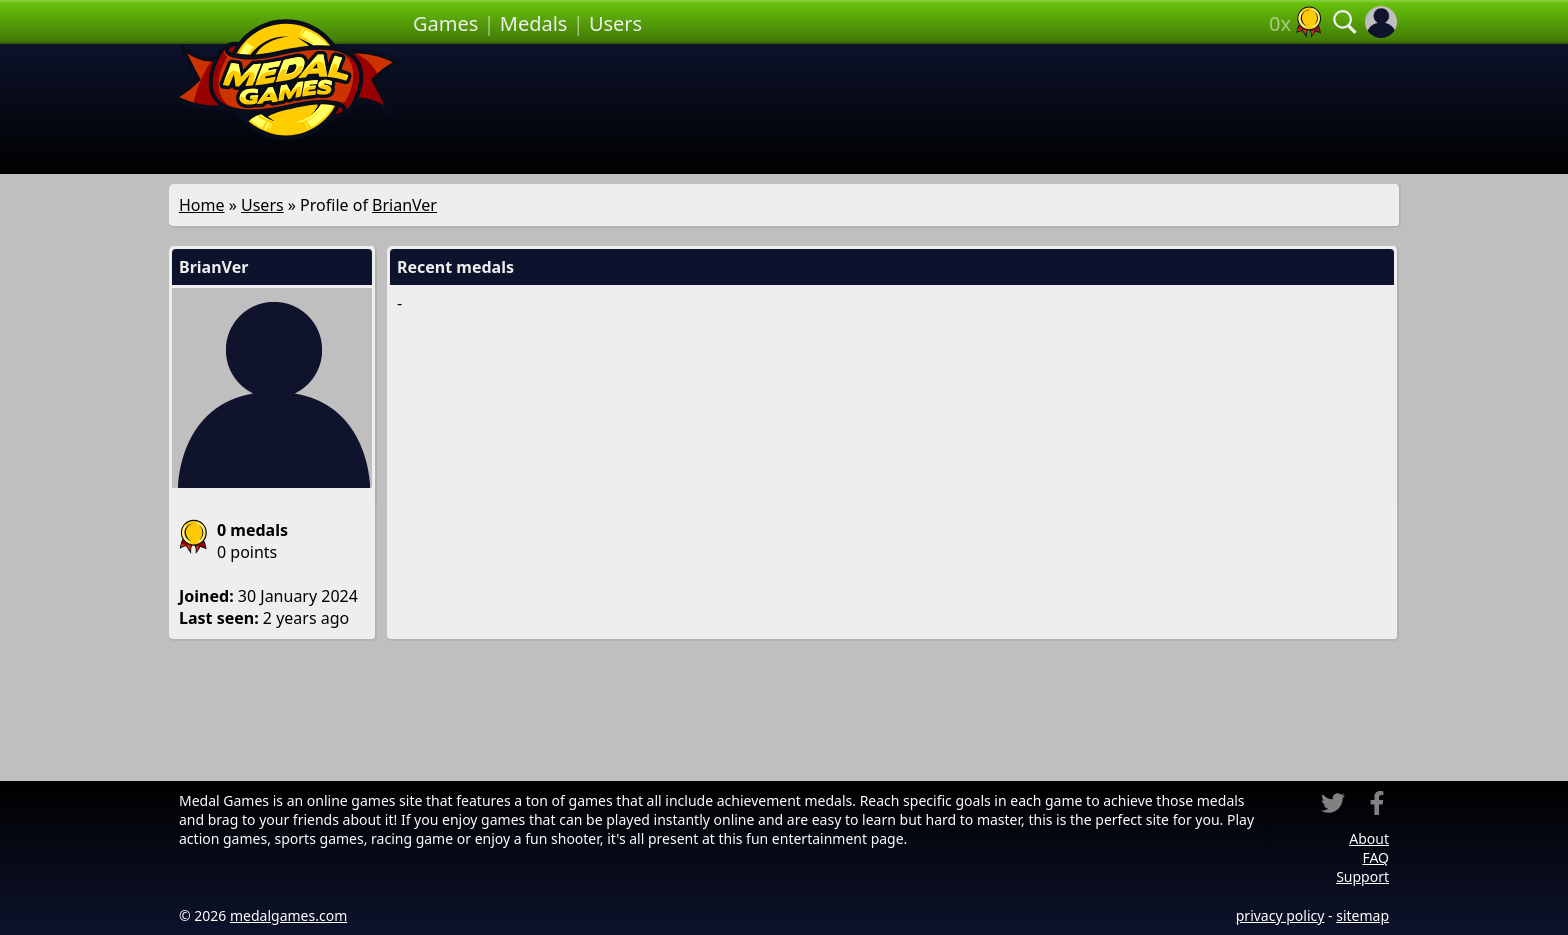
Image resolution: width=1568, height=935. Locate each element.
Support (1362, 876)
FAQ (1375, 857)
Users (615, 23)
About (1369, 838)
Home (202, 205)
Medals (534, 23)
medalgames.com (288, 915)
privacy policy (1280, 915)
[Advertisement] (906, 109)
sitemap (1362, 915)
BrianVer (404, 205)
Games (445, 23)
